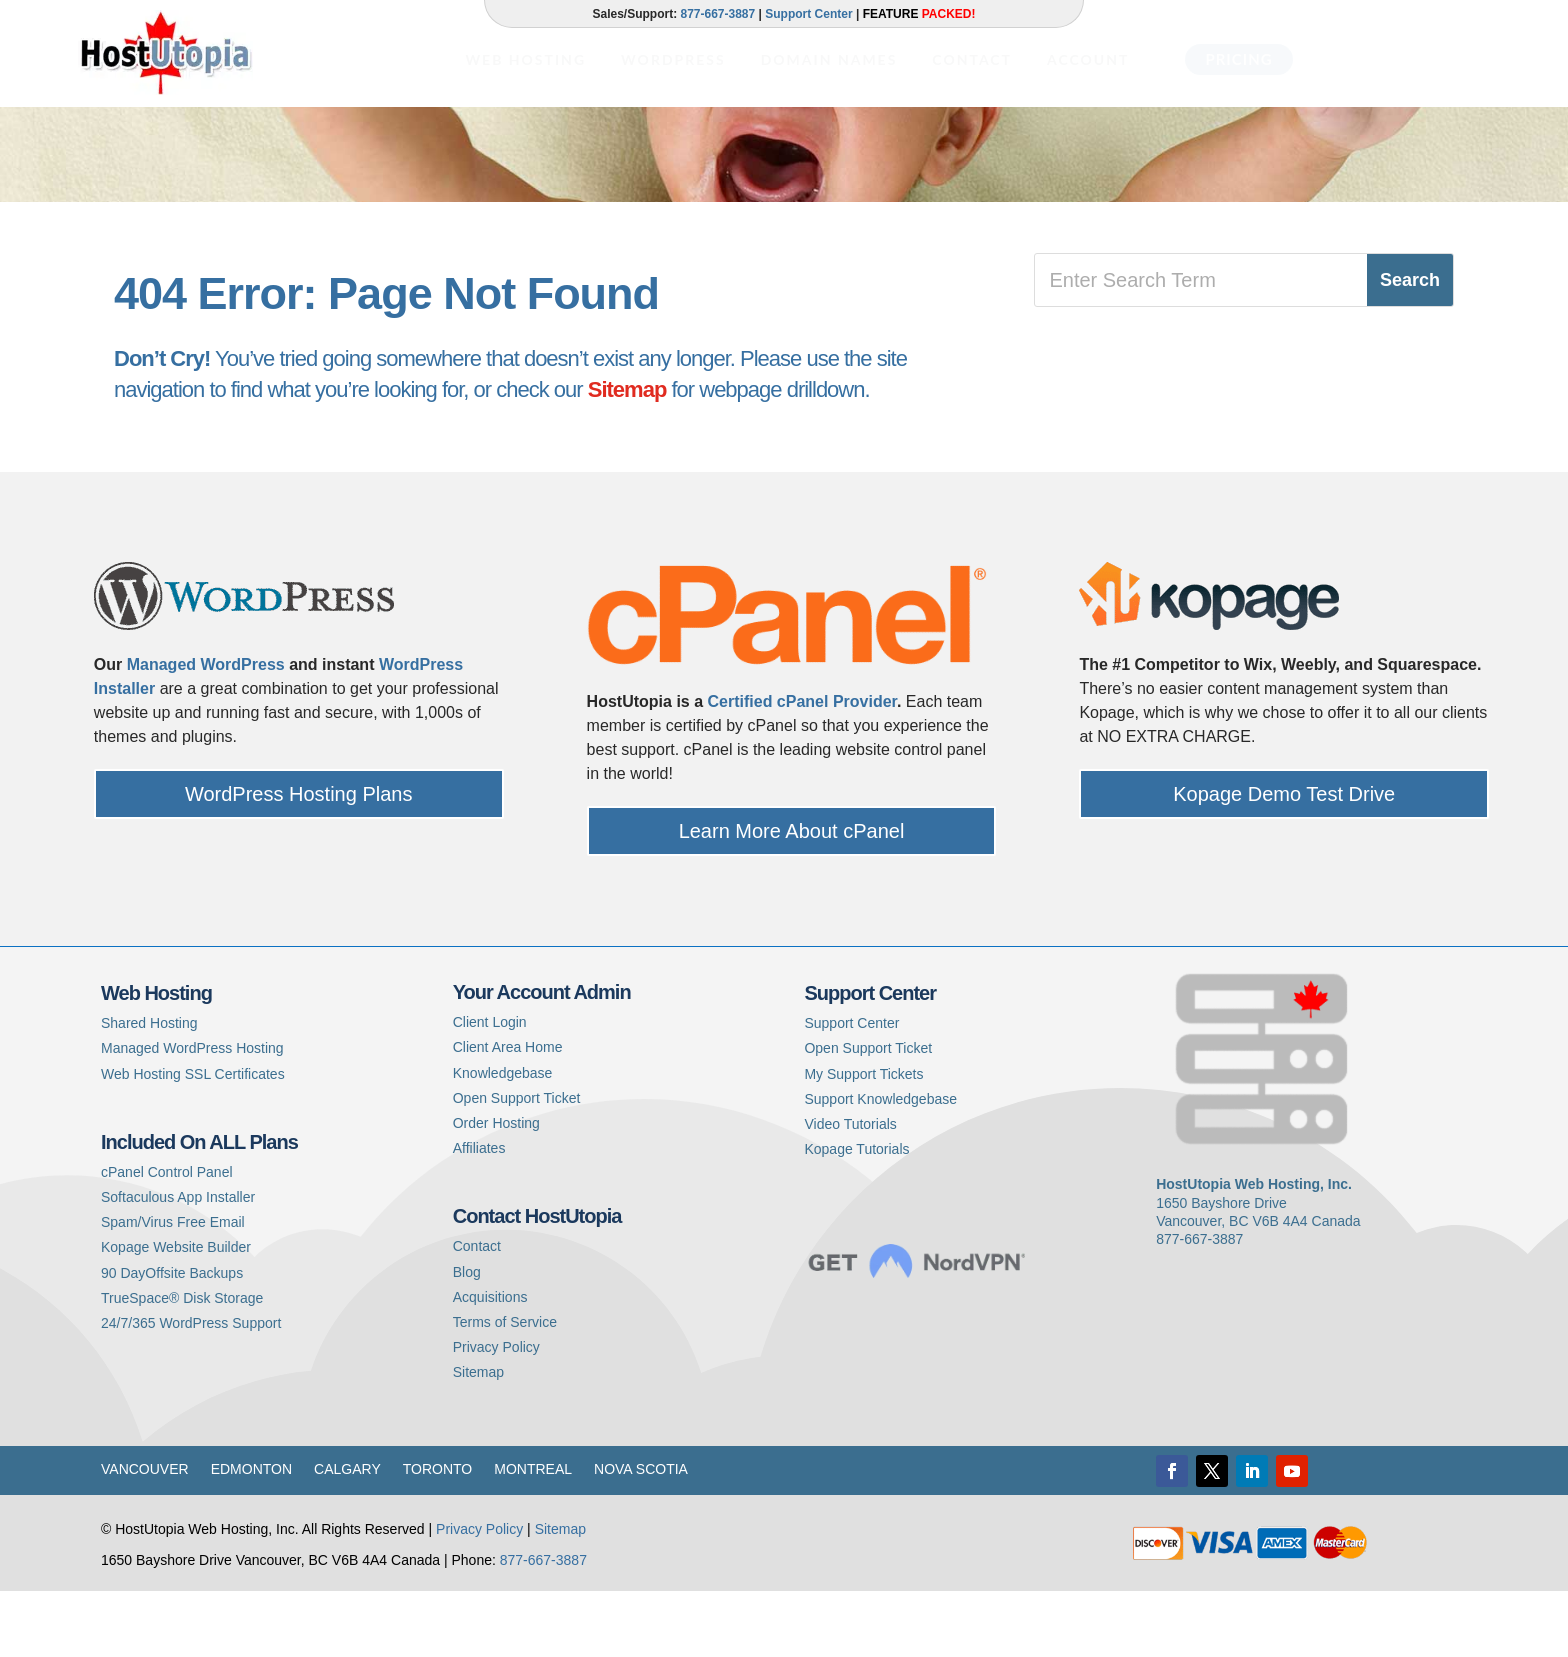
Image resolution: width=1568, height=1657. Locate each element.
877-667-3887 (717, 14)
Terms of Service (505, 1389)
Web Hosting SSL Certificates (193, 1141)
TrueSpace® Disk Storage (182, 1365)
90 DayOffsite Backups (172, 1339)
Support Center (808, 14)
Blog (467, 1338)
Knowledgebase (503, 1140)
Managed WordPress (206, 731)
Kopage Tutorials (856, 1216)
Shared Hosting (149, 1090)
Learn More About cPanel (792, 898)
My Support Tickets (863, 1141)
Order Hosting (496, 1190)
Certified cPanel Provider (802, 768)
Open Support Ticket (517, 1165)
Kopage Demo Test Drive (1284, 861)
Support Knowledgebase (880, 1166)
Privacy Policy (496, 1414)
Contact (477, 1313)
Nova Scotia (641, 1536)
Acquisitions (490, 1364)
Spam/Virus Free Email (173, 1289)
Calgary (347, 1536)
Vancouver (145, 1536)
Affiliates (479, 1215)
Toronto (438, 1536)
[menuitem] (525, 46)
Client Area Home (508, 1114)
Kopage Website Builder (176, 1314)
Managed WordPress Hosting (192, 1115)
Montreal (533, 1536)
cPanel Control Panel (167, 1239)
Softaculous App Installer (178, 1264)
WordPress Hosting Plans (299, 861)
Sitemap (627, 456)
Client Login (490, 1089)
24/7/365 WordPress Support (191, 1390)
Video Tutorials (850, 1191)
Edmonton (251, 1536)
